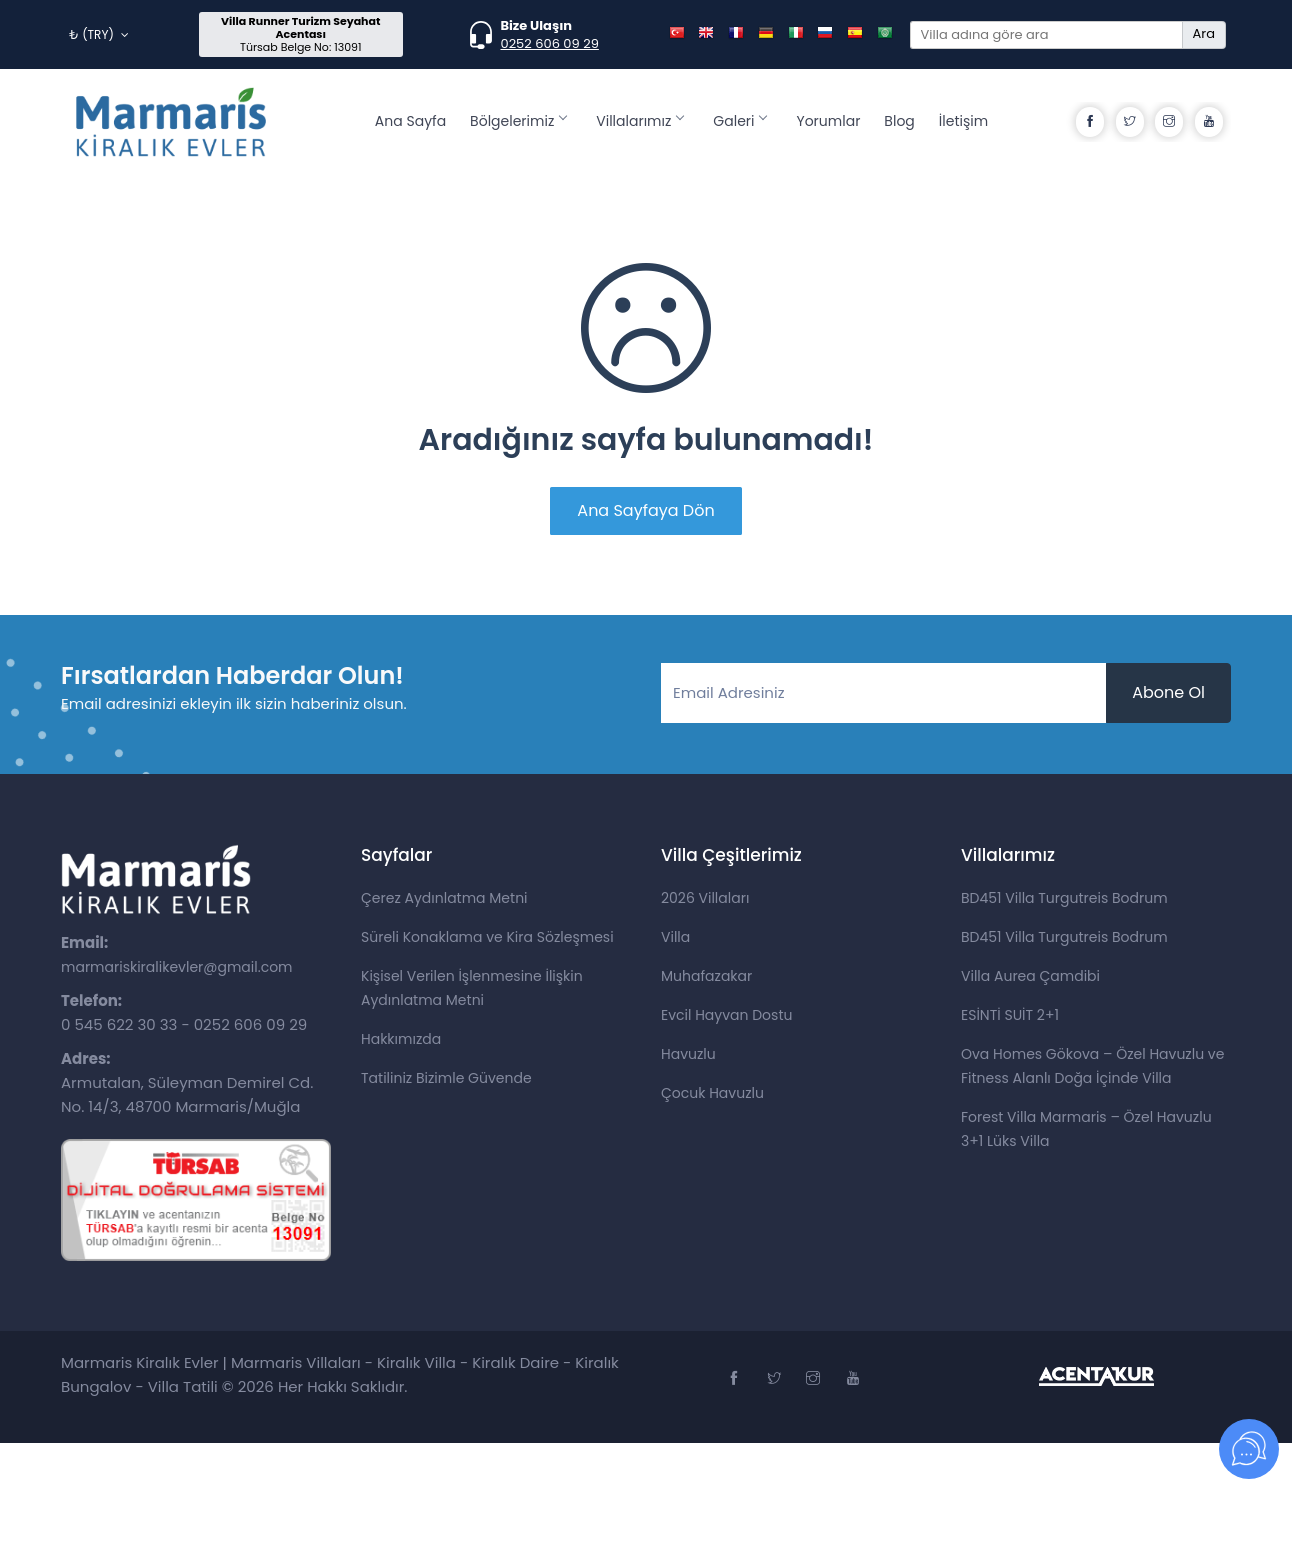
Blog (899, 121)
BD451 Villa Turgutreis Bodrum (1064, 898)
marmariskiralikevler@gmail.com (177, 967)
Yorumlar (828, 121)
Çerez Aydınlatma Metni (444, 898)
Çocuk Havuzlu (712, 1093)
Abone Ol (1168, 692)
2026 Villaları (705, 898)
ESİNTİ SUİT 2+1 (1010, 1015)
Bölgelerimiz (518, 121)
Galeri (739, 121)
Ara (1204, 33)
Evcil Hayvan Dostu (726, 1015)
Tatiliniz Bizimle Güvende (446, 1078)
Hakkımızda (401, 1039)
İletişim (963, 121)
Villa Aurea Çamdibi (1030, 976)
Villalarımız (639, 121)
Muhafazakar (706, 976)
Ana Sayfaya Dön (645, 510)
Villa (675, 937)
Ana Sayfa (410, 121)
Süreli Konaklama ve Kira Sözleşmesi (487, 937)
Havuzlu (688, 1054)
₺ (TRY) (99, 34)
